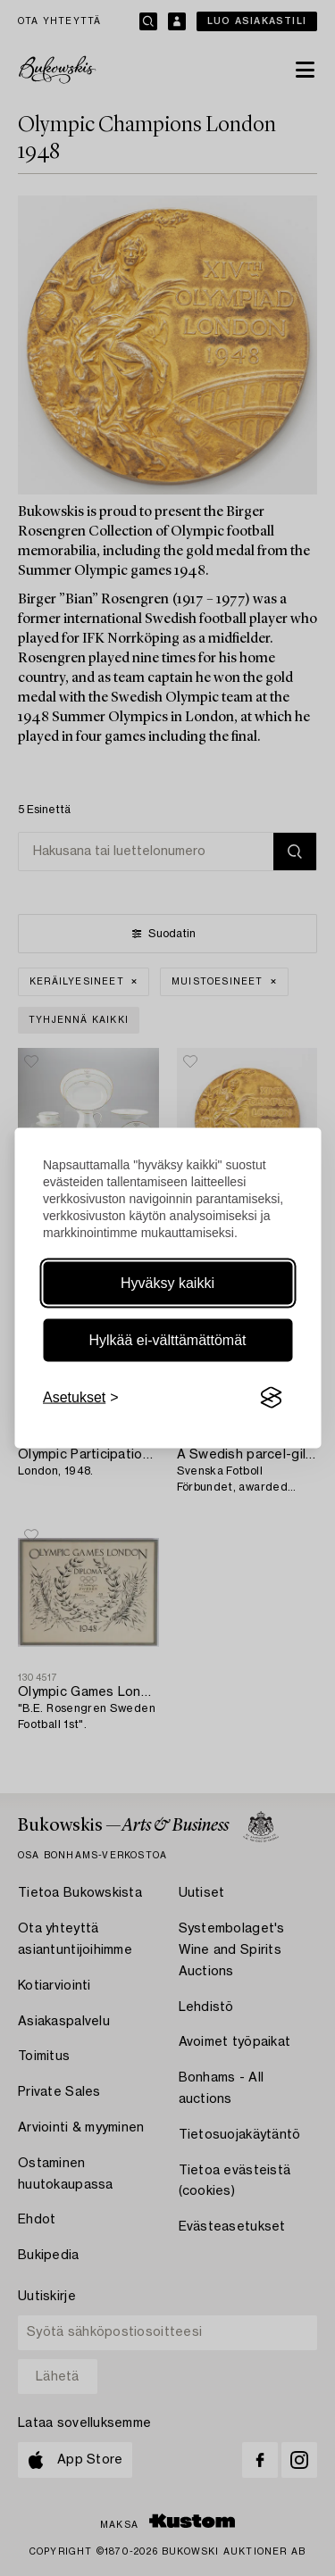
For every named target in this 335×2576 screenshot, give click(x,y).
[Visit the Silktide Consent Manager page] (270, 1397)
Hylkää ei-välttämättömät (167, 1340)
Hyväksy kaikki (167, 1283)
